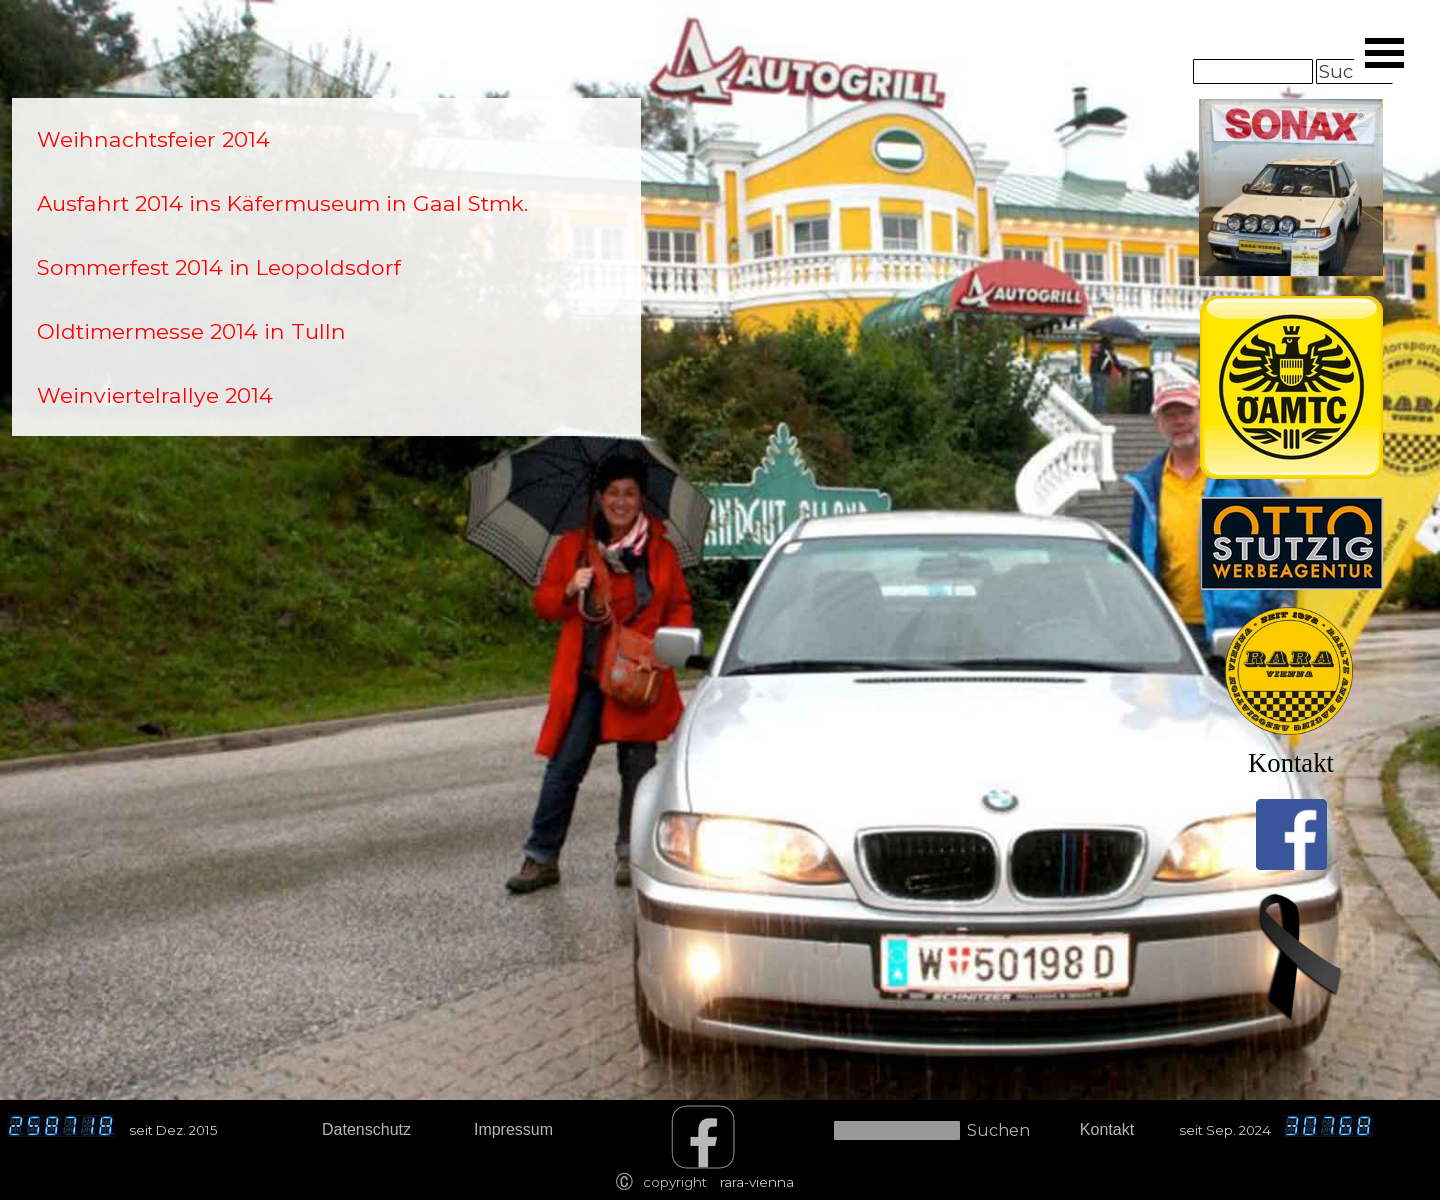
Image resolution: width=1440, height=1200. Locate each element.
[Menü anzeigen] (1384, 53)
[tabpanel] (326, 267)
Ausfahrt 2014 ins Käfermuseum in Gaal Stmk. (282, 203)
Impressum (513, 1129)
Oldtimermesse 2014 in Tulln (191, 331)
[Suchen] (1253, 71)
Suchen (998, 1130)
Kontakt (1291, 763)
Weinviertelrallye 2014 (155, 395)
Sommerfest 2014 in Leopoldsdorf (219, 267)
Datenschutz (366, 1129)
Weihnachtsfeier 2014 (153, 139)
